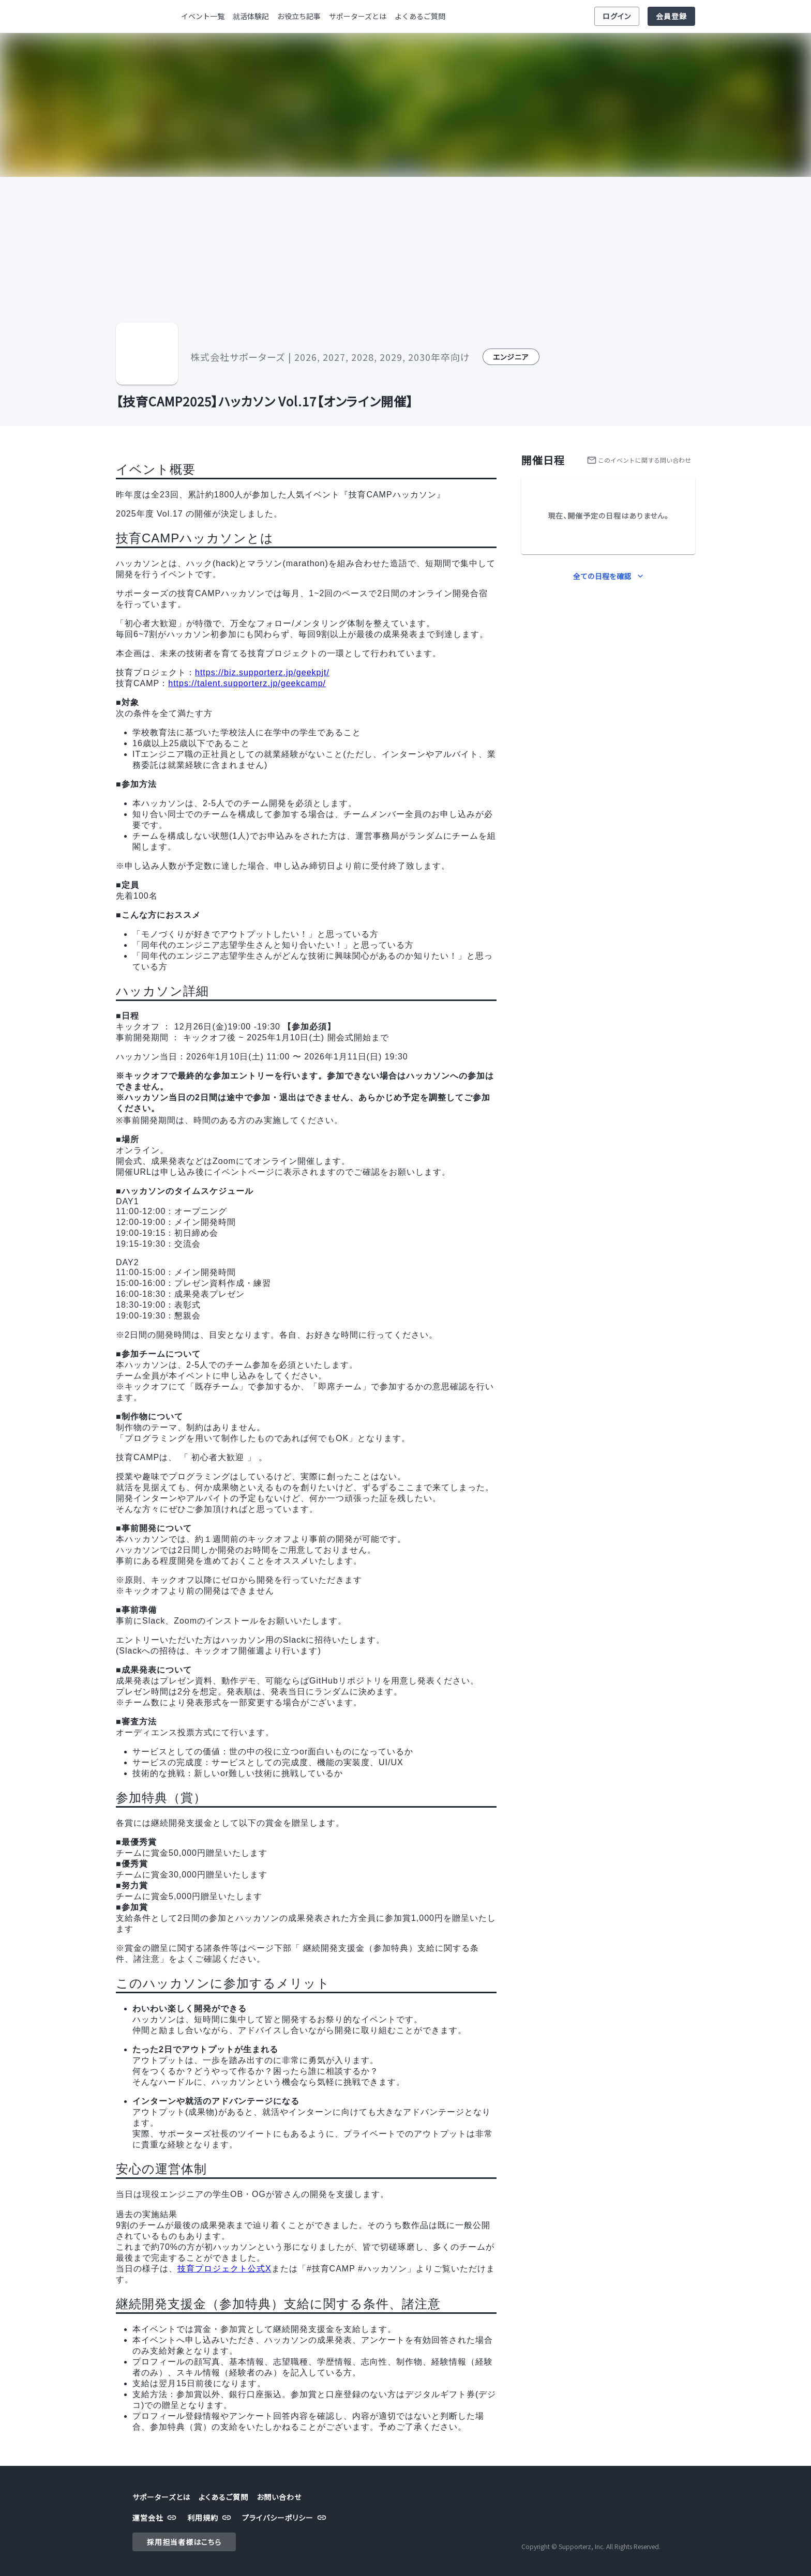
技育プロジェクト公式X (224, 2268)
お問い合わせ (279, 2497)
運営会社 (155, 2517)
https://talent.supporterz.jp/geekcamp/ (247, 683)
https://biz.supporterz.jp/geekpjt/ (262, 672)
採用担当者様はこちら (184, 2542)
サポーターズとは (358, 16)
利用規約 (210, 2517)
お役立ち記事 (299, 16)
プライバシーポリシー (285, 2517)
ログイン (617, 16)
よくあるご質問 (420, 16)
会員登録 (671, 16)
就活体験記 (251, 16)
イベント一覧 (203, 16)
